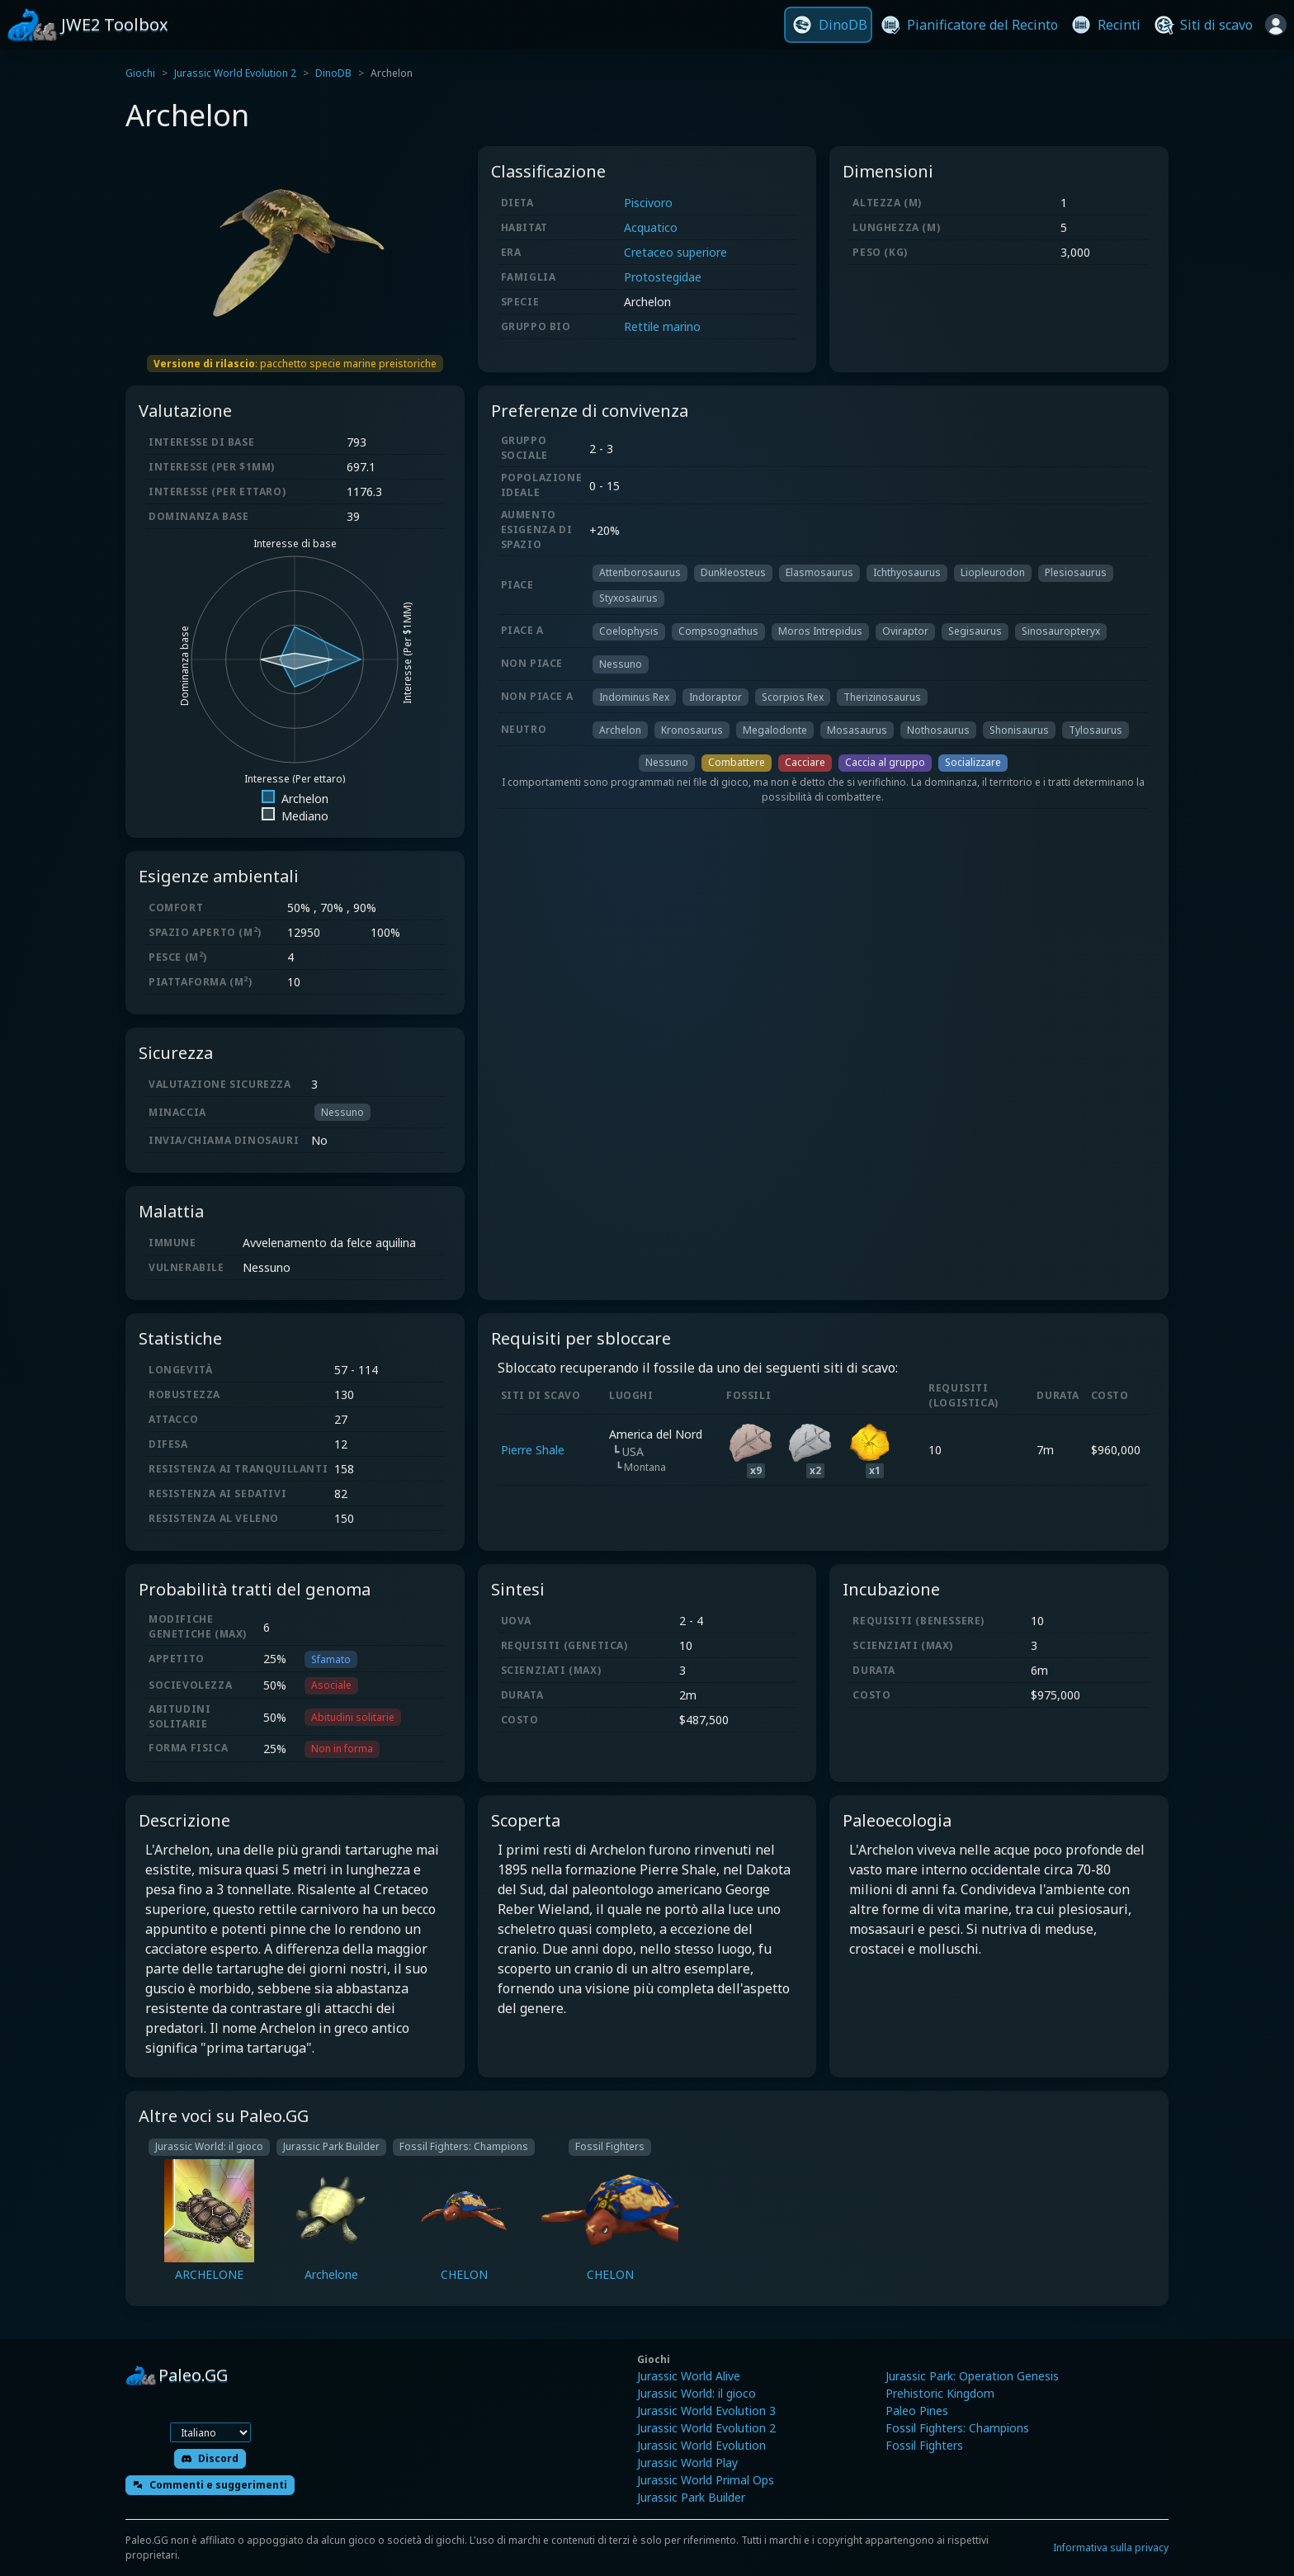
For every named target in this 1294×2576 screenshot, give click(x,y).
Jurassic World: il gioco (696, 2393)
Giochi (140, 73)
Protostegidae (662, 277)
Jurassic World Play (687, 2462)
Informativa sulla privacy (1111, 2548)
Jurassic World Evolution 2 (235, 73)
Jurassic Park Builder (691, 2497)
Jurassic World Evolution (701, 2445)
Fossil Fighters (924, 2445)
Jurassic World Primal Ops (705, 2480)
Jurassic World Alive (688, 2376)
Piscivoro (648, 202)
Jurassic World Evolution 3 (706, 2410)
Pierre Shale (532, 1450)
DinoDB (333, 73)
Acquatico (651, 227)
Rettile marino (662, 326)
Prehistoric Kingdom (939, 2393)
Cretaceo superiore (675, 252)
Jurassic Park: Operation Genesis (972, 2376)
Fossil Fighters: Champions (957, 2428)
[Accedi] (1275, 24)
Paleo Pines (916, 2410)
